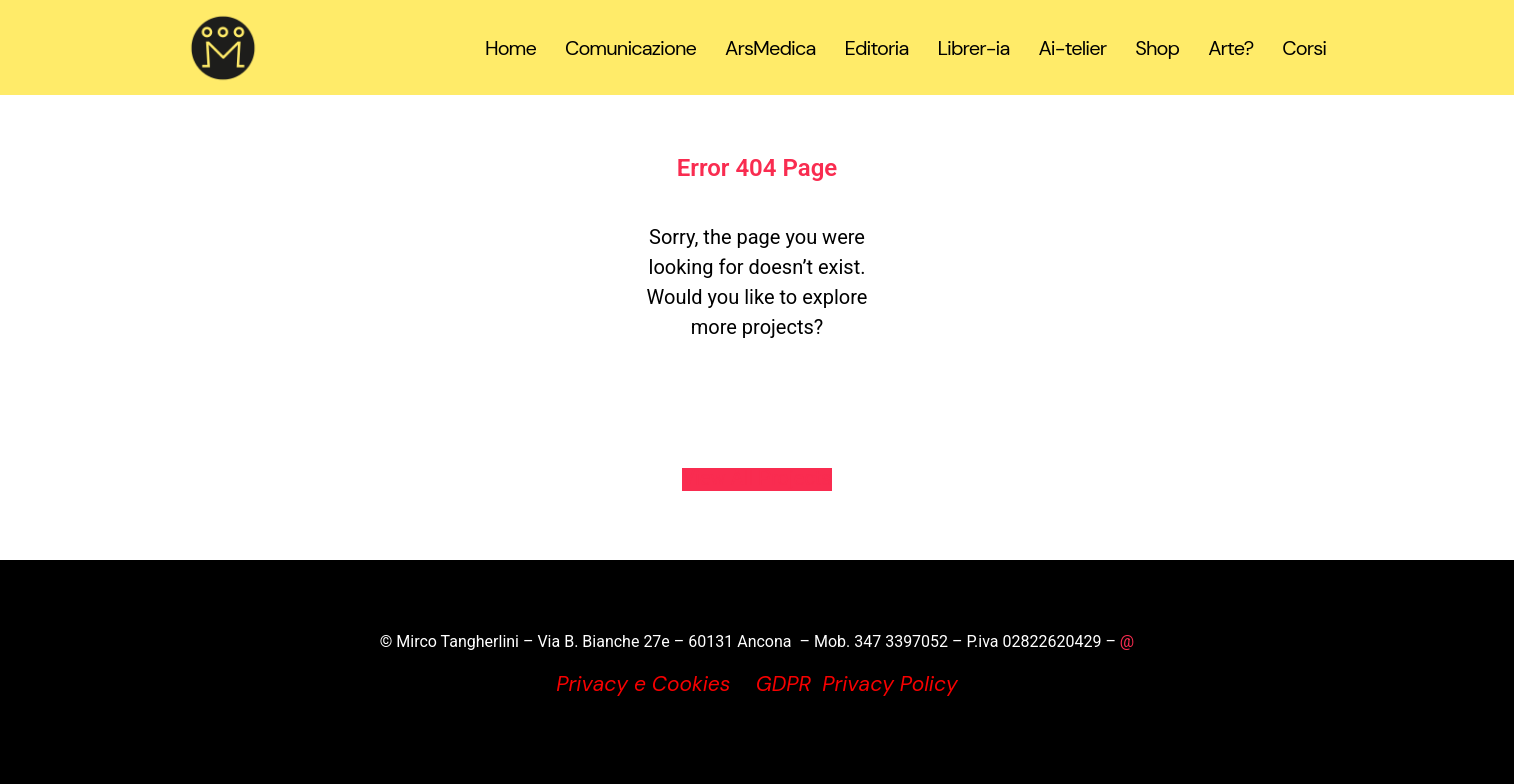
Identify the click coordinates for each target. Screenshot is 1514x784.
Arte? (1230, 48)
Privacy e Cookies (643, 684)
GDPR (783, 684)
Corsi (1304, 48)
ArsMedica (770, 48)
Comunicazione (630, 48)
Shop (1157, 48)
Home (510, 48)
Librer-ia (973, 48)
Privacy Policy (890, 684)
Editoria (876, 48)
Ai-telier (1072, 48)
